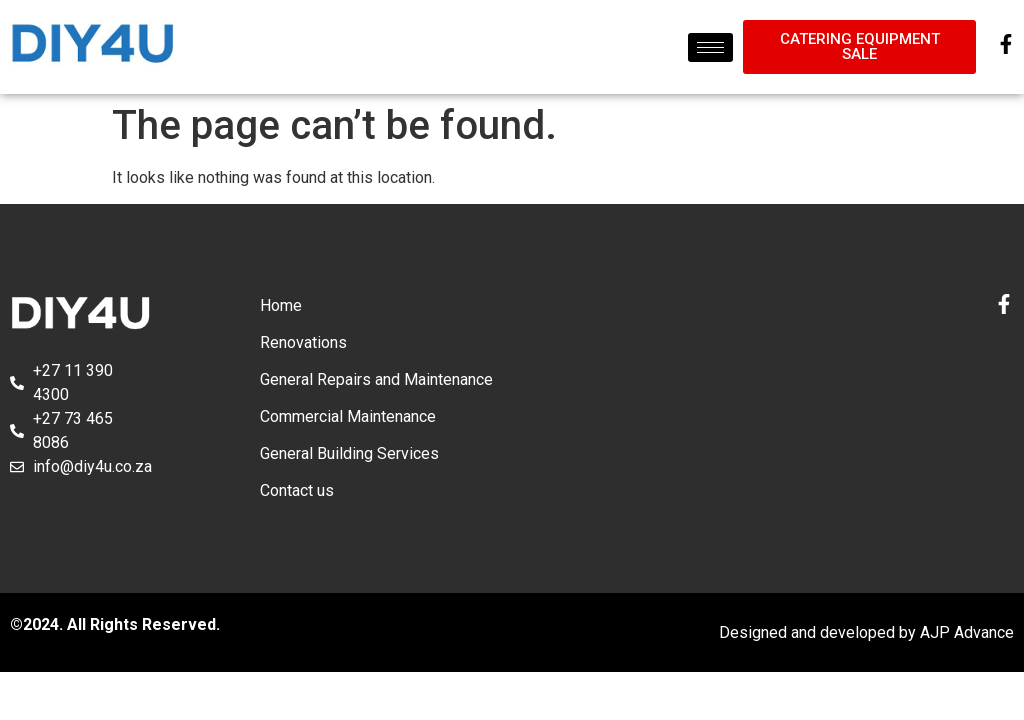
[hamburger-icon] (710, 47)
